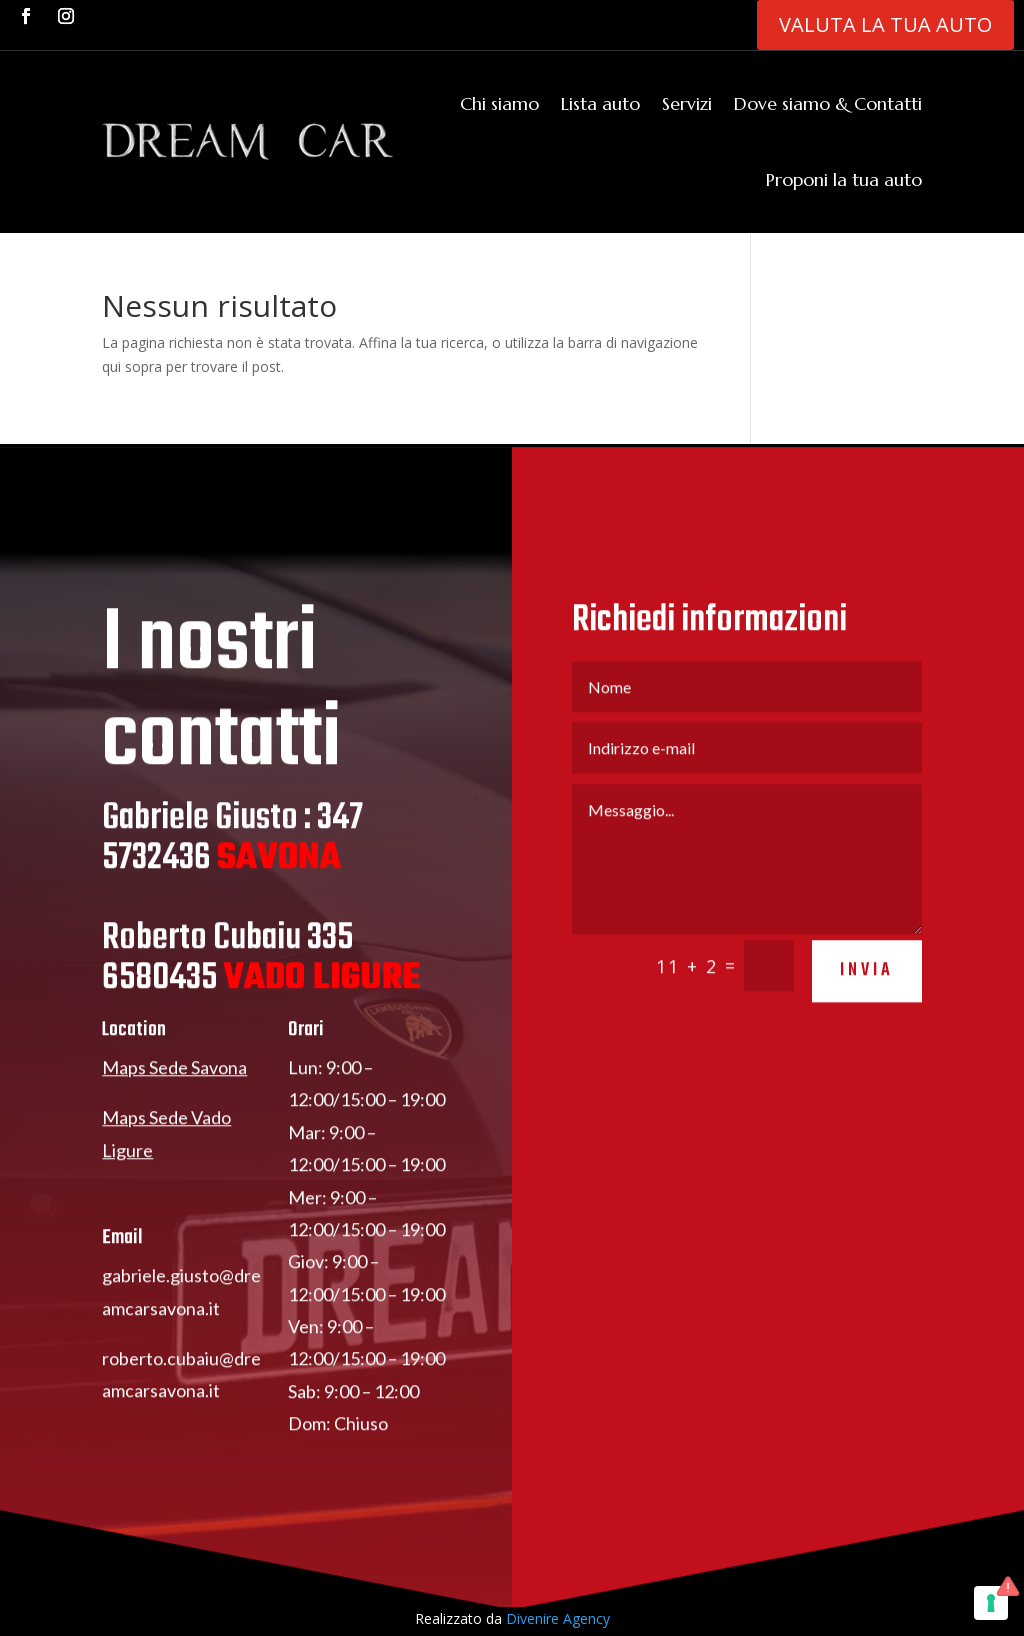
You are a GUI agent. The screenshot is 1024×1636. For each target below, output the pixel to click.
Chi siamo (499, 103)
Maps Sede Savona (174, 1088)
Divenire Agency (558, 1618)
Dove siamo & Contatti (828, 103)
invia (867, 990)
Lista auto (600, 103)
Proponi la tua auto (844, 179)
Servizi (687, 103)
